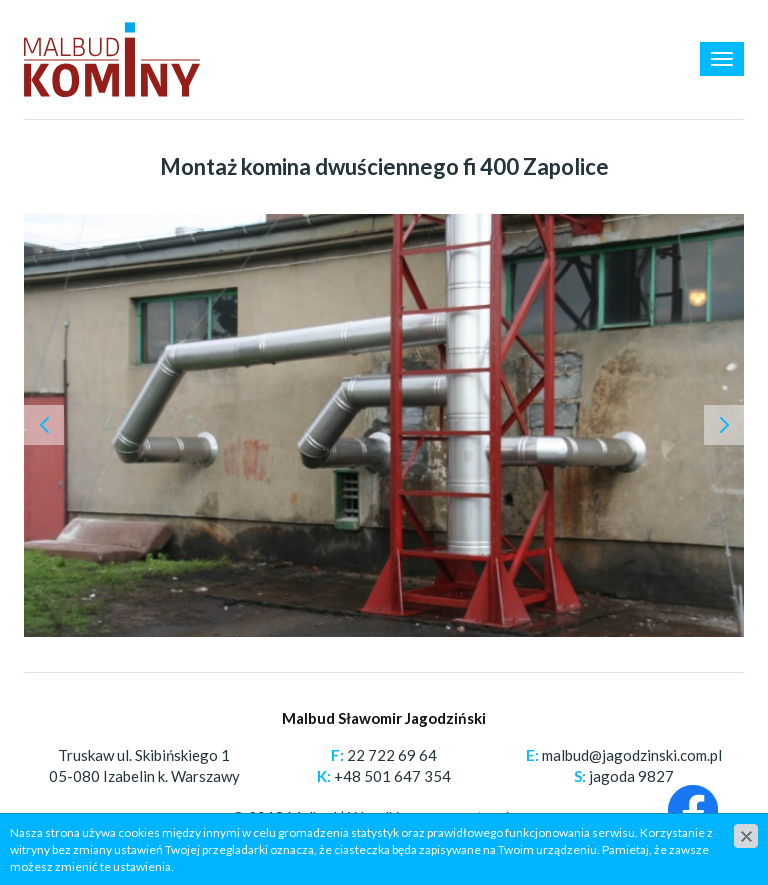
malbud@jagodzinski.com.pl (632, 755)
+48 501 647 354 (392, 776)
